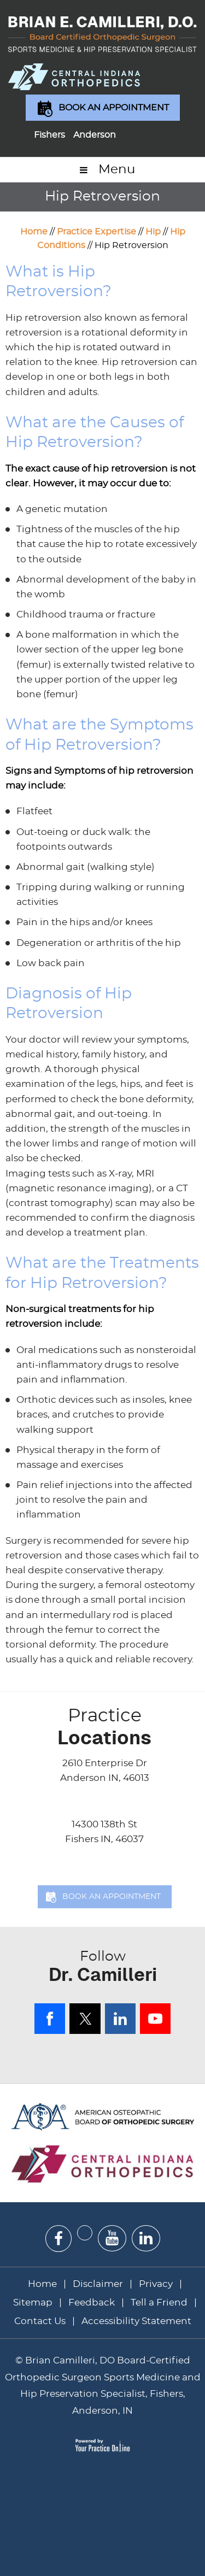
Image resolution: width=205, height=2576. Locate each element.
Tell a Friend (159, 2302)
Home (34, 231)
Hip (153, 231)
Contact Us (40, 2321)
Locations (105, 1726)
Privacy (156, 2284)
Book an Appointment (113, 107)
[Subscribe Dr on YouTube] (112, 2238)
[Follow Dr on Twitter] (84, 2232)
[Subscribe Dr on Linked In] (146, 2238)
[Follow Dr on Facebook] (58, 2238)
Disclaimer (99, 2284)
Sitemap (32, 2302)
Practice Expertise (96, 231)
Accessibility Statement (136, 2321)
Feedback (91, 2302)
